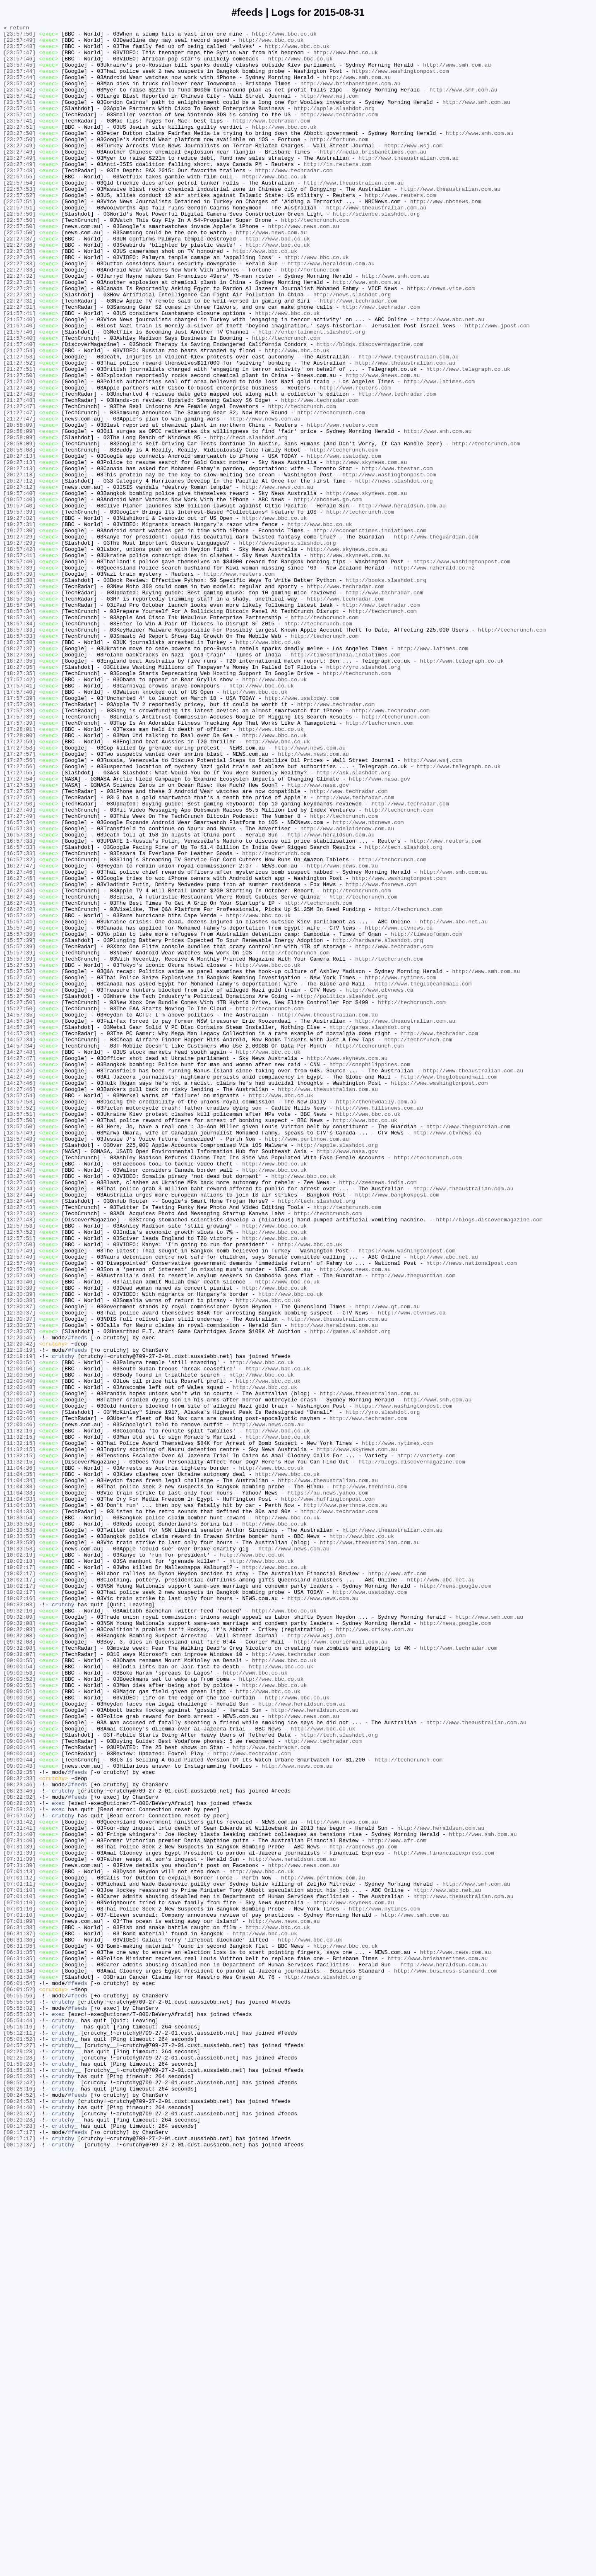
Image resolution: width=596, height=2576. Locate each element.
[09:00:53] (19, 2002)
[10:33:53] (19, 1824)
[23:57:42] (19, 103)
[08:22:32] (19, 2151)
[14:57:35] (19, 1213)
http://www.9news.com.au (383, 445)
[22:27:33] (19, 311)
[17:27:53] (19, 937)
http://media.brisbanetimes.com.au (373, 177)
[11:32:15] (19, 1719)
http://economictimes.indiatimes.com (369, 632)
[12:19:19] (19, 1615)
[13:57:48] (19, 1384)
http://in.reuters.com (337, 192)
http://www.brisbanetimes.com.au (350, 95)
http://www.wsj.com (329, 110)
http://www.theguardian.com (436, 639)
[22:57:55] (19, 207)
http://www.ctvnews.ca (399, 1109)
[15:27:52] (19, 1161)
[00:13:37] (19, 2569)
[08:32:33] (19, 2129)
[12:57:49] (19, 1496)
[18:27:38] (19, 766)
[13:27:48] (19, 1392)
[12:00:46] (19, 1675)
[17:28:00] (19, 878)
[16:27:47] (19, 1034)
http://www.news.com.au (303, 267)
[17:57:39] (19, 833)
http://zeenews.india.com (377, 1414)
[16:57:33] (19, 997)
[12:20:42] (19, 1608)
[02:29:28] (19, 2457)
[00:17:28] (19, 2546)
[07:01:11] (19, 2256)
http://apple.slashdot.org (334, 125)
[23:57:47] (19, 58)
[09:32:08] (19, 1943)
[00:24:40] (19, 2524)
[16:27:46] (19, 1041)
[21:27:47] (19, 483)
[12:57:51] (19, 1481)
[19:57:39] (19, 609)
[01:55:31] (19, 2479)
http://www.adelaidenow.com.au (347, 989)
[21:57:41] (19, 371)
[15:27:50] (19, 1176)
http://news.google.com (455, 1898)
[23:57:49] (19, 43)
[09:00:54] (19, 1995)
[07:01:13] (19, 2241)
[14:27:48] (19, 1258)
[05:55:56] (19, 2390)
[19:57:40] (19, 587)
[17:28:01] (19, 870)
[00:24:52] (19, 2509)
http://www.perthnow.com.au (307, 1362)
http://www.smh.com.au (457, 73)
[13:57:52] (19, 1325)
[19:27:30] (19, 632)
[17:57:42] (19, 811)
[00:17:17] (19, 2554)
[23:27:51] (19, 147)
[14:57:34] (19, 1220)
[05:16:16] (19, 2427)
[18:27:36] (19, 781)
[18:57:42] (19, 654)
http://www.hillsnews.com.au (379, 1325)
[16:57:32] (19, 1027)
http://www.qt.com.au (387, 1563)
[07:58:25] (19, 2166)
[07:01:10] (19, 2263)
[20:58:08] (19, 535)
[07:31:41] (19, 2189)
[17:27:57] (19, 900)
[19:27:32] (19, 617)
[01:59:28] (19, 2472)
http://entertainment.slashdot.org (311, 393)
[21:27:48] (19, 460)
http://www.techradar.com (339, 133)
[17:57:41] (19, 818)
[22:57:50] (19, 252)
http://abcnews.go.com (328, 594)
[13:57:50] (19, 1339)
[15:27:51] (19, 1168)
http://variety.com (426, 1742)
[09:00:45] (19, 2070)
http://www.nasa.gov (379, 930)
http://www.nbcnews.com (445, 237)
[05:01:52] (19, 2442)
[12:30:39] (19, 1541)
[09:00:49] (19, 2040)
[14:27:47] (19, 1265)
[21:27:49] (19, 453)
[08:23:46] (19, 2137)
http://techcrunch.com (315, 259)
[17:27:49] (19, 967)
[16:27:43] (19, 1064)
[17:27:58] (19, 892)
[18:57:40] (19, 669)
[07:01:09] (19, 2300)
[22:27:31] (19, 334)
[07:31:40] (19, 2196)
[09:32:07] (19, 1980)
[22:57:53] (19, 222)
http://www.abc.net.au (450, 378)
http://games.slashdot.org (369, 1228)
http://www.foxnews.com (381, 1056)
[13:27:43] (19, 1444)
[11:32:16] (19, 1712)
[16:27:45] (19, 1049)
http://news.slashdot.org (352, 349)
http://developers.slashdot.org (287, 647)
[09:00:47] (19, 2055)
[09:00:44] (19, 2084)
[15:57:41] (19, 1101)
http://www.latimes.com (439, 453)
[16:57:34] (19, 982)
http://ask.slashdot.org (354, 922)
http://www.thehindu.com (370, 1779)
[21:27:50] (19, 445)
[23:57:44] (19, 80)
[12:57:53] (19, 1466)
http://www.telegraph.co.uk (468, 438)
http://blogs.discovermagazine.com (370, 408)
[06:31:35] (19, 2330)
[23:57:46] (19, 66)
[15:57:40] (19, 1109)
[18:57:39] (19, 676)
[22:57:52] (19, 229)
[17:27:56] (19, 907)
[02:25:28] (19, 2464)
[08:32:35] (19, 2122)
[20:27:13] (19, 542)
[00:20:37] (19, 2531)
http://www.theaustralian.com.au (408, 185)
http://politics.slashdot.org (342, 1190)
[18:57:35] (19, 714)
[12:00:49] (19, 1652)
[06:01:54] (19, 2375)
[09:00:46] (19, 2062)
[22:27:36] (19, 289)
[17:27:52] (19, 945)
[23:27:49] (19, 170)
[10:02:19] (19, 1861)
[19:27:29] (19, 639)
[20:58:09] (19, 505)
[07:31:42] (19, 2181)
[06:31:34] (19, 2353)
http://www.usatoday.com (344, 542)
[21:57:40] (19, 378)
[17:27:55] (19, 922)
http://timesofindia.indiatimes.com (345, 781)
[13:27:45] (19, 1414)
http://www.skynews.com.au (366, 550)
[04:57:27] (19, 2449)
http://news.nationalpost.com (471, 1511)
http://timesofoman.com (426, 1116)
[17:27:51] (19, 952)
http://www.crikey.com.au (374, 1950)
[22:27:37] (19, 282)
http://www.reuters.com (400, 229)
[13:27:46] (19, 1407)
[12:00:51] (19, 1630)
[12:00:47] (19, 1667)
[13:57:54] (19, 1310)
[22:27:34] (19, 304)
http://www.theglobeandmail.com (423, 1176)
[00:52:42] (19, 2494)
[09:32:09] (19, 1935)
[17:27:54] (19, 930)
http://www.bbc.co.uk (284, 36)
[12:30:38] (19, 1556)
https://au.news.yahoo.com (327, 1786)
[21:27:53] (19, 423)
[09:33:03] (19, 1921)
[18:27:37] (19, 773)
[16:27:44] (19, 1056)
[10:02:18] (19, 1868)
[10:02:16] (19, 1913)
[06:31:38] (19, 2308)
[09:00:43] (19, 2114)
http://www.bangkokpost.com (397, 1429)
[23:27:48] (19, 200)
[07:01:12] (19, 2248)
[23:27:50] (19, 155)
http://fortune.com (339, 162)
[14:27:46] (19, 1272)
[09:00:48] (19, 2047)
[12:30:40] (19, 1533)
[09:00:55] (19, 1988)
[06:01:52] (19, 2382)
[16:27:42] (19, 1086)
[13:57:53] (19, 1317)
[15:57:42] (19, 1094)
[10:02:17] (19, 1876)
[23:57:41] (19, 110)
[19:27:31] (19, 624)
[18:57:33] (19, 751)
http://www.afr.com (397, 1883)
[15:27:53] (19, 1153)
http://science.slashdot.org (376, 252)
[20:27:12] (19, 572)
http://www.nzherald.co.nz (434, 676)
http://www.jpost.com (497, 386)
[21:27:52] (19, 431)
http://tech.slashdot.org (248, 520)
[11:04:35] (19, 1764)
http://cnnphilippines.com (369, 1272)
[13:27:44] (19, 1421)
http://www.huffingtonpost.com (328, 1794)
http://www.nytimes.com (400, 1168)
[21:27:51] (19, 438)
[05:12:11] (19, 2435)
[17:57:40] (19, 825)
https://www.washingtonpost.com (400, 80)
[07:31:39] (19, 2211)
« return (16, 28)
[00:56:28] (19, 2487)
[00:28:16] (19, 2502)
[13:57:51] (19, 1332)
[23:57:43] (19, 95)
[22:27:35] (19, 296)
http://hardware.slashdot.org (378, 1123)
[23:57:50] (19, 36)
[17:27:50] (19, 960)
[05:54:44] (19, 2420)
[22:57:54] (19, 215)
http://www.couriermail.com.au (340, 1965)
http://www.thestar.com (397, 557)
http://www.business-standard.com (445, 2360)
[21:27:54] (19, 416)
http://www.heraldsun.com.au (331, 311)
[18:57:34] (19, 721)
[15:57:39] (19, 1116)
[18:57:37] (19, 699)
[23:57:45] (19, 73)
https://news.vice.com (441, 341)
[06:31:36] (19, 2323)
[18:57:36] (19, 706)
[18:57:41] (19, 662)
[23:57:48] (19, 51)
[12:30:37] (19, 1563)
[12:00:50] (19, 1637)
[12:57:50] (19, 1488)
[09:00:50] (19, 2032)
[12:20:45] (19, 1600)
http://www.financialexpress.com (444, 2219)
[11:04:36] (19, 1757)
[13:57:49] (19, 1354)
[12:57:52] (19, 1474)
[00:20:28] (19, 2539)
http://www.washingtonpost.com (389, 565)
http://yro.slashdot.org (363, 796)
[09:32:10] (19, 1928)
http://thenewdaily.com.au (376, 1317)
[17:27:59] (19, 885)
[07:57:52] (19, 2174)
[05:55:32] (19, 2405)
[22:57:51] (19, 237)
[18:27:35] (19, 788)
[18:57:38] (19, 691)
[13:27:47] (19, 1399)
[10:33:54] (19, 1816)
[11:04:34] (19, 1772)
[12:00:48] (19, 1660)
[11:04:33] (19, 1779)
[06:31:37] (19, 2315)
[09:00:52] (19, 2010)
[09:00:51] (19, 2017)
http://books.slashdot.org (386, 691)
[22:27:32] (19, 326)
